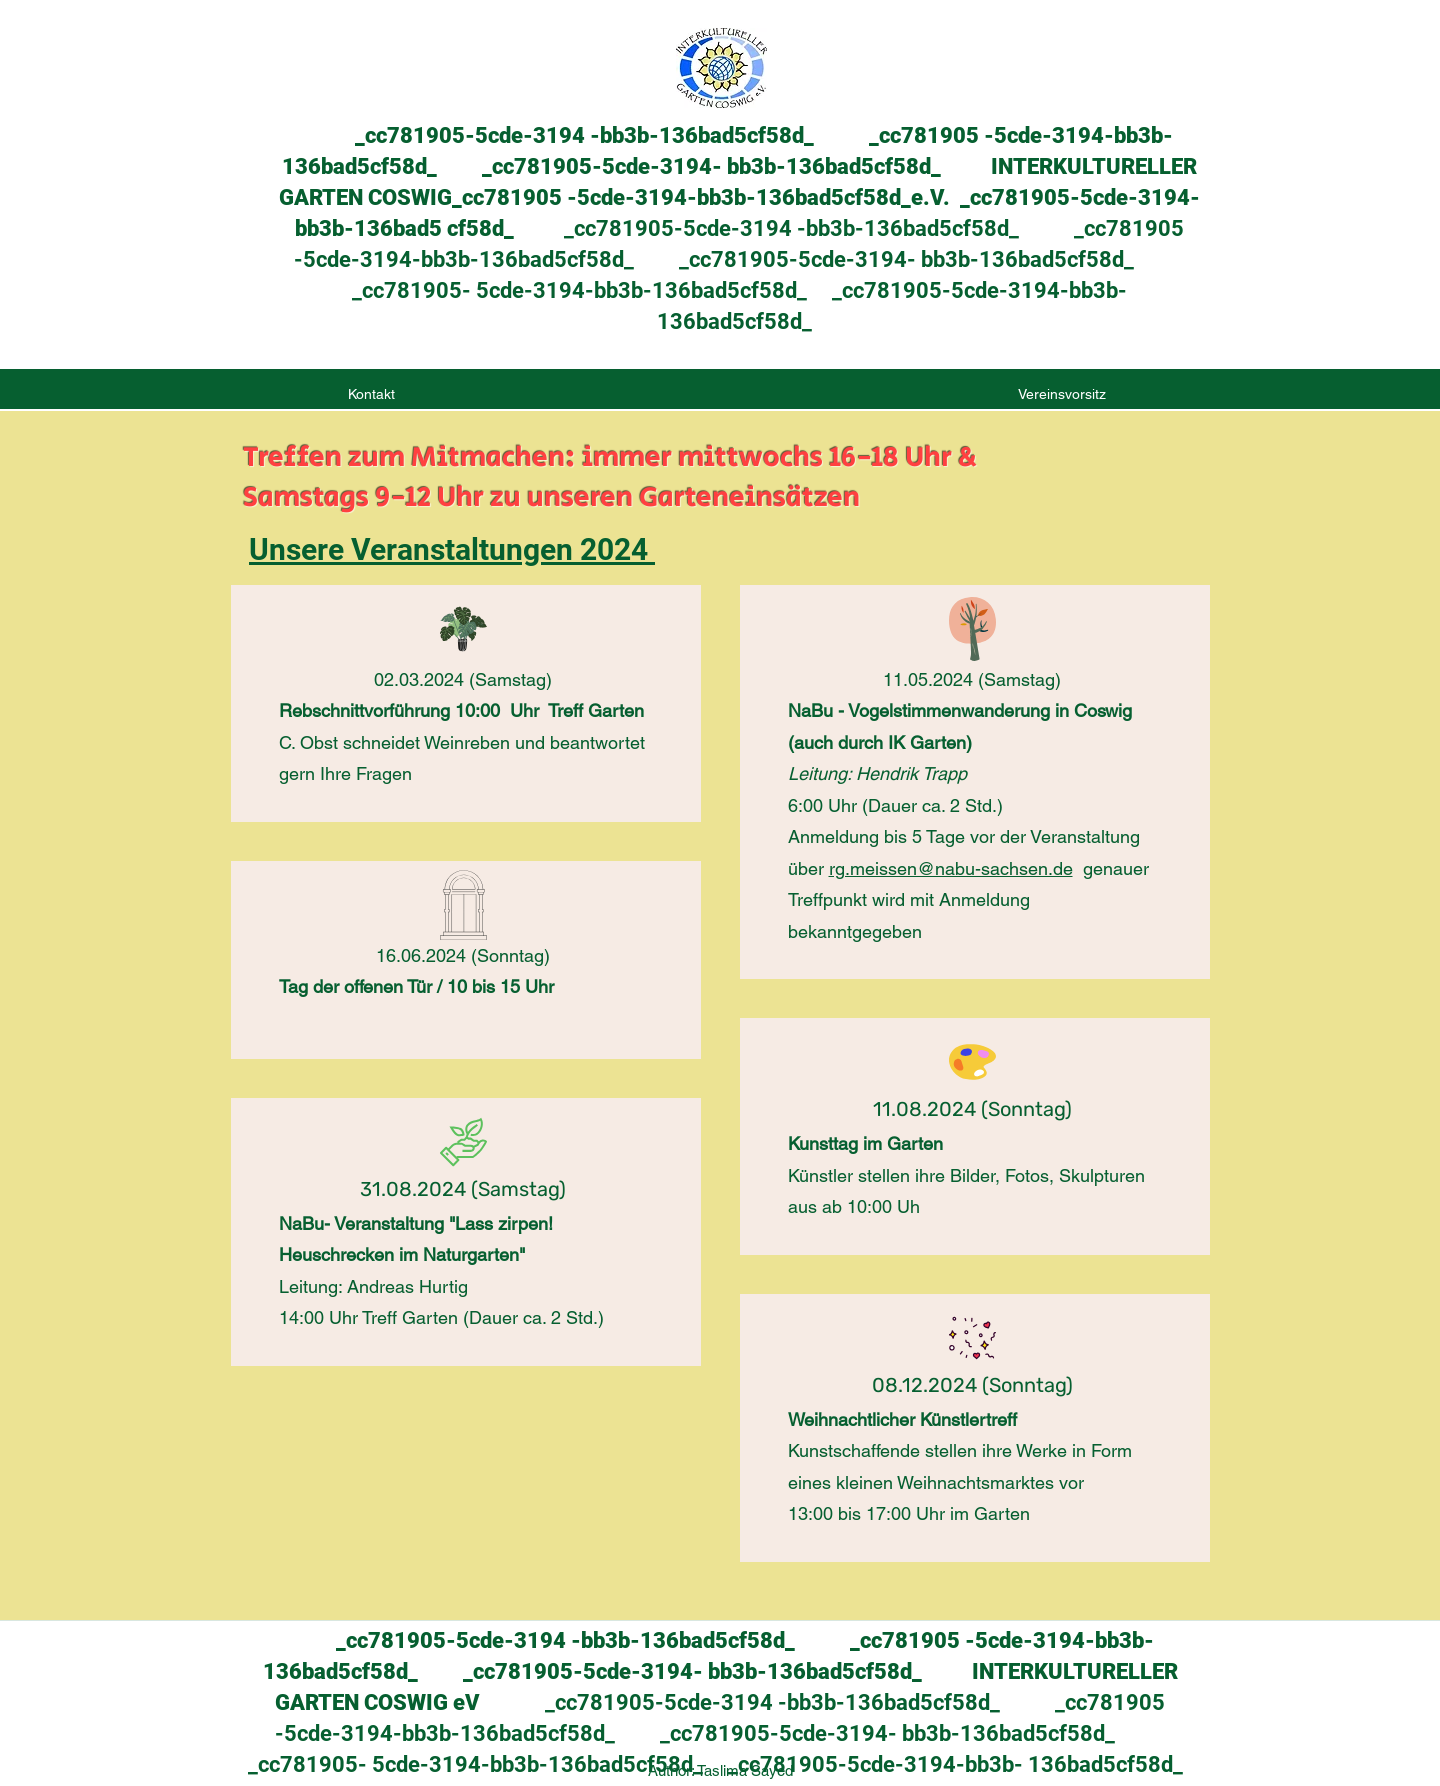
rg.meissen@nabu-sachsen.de (951, 868)
